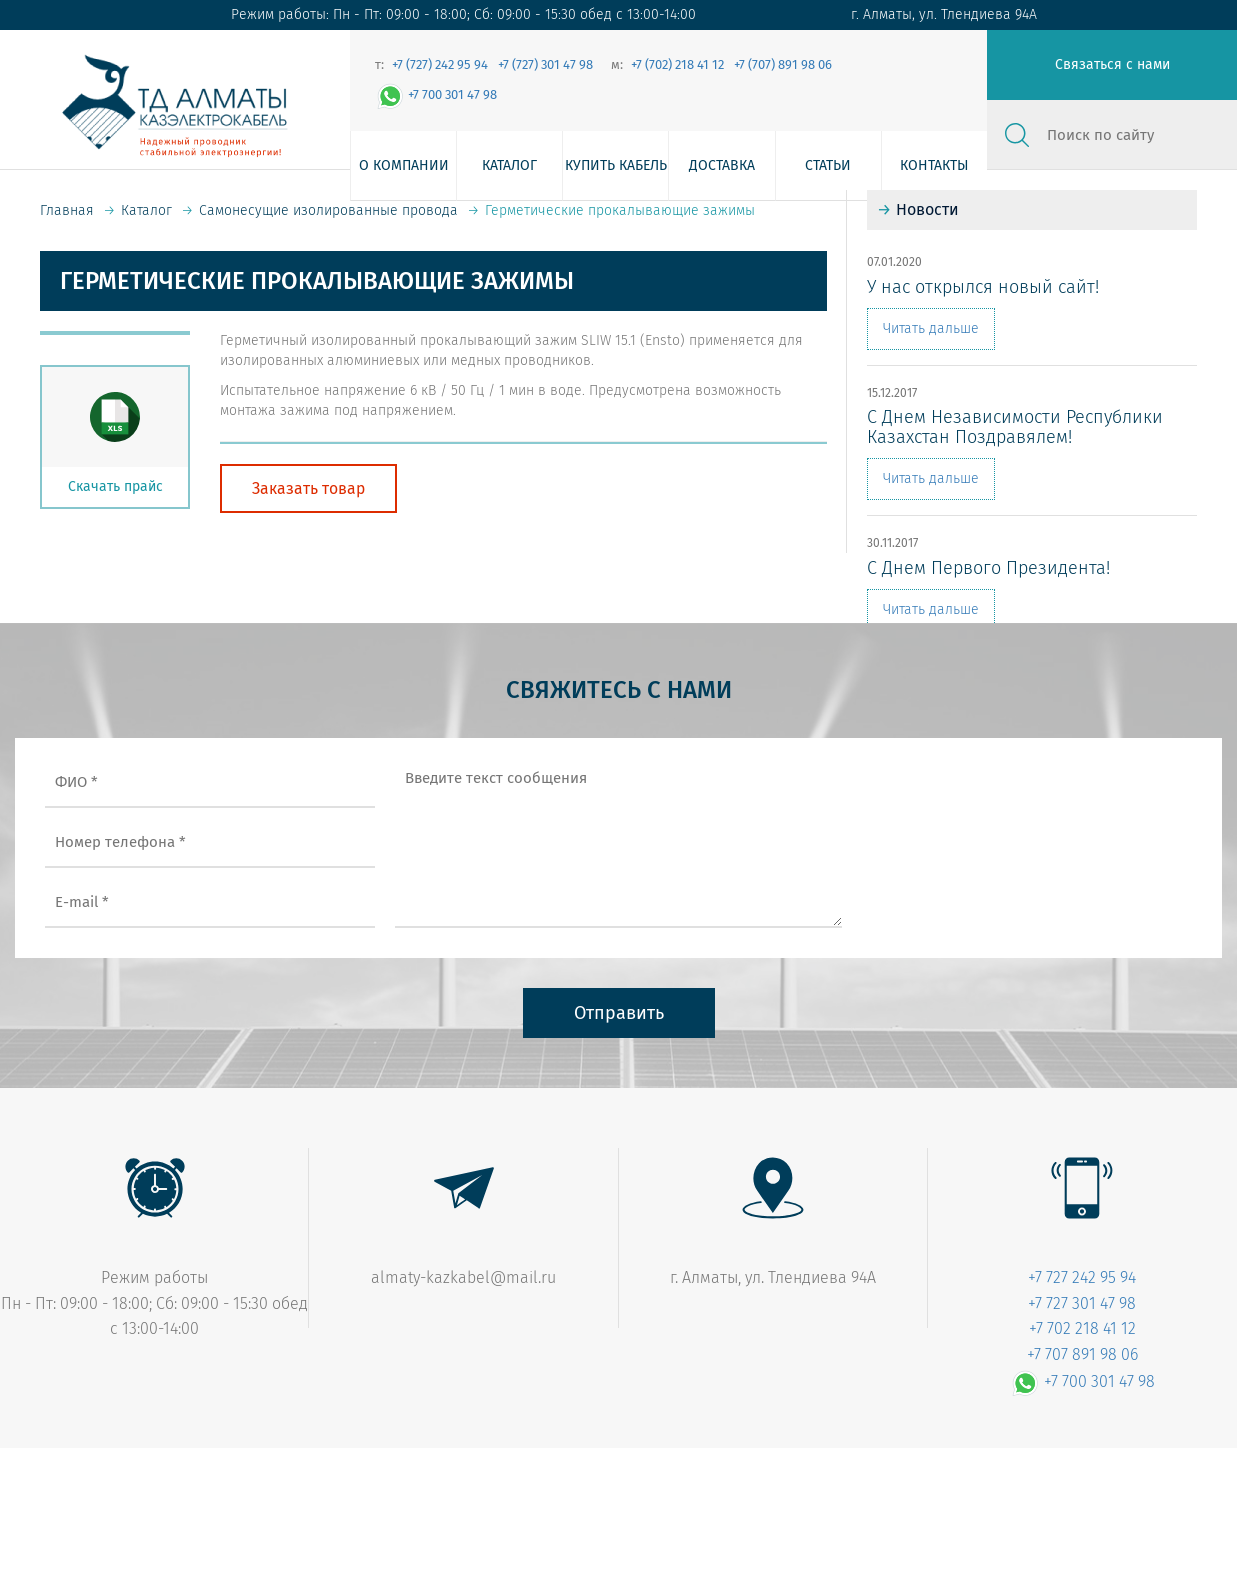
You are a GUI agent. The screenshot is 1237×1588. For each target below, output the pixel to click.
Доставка (722, 165)
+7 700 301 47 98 (436, 94)
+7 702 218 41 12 (1082, 1328)
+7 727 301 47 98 (1082, 1303)
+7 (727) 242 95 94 (440, 64)
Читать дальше (931, 328)
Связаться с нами (1112, 64)
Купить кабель (616, 165)
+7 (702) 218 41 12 (677, 64)
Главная (67, 210)
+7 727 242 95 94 (1082, 1277)
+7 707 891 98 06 (1082, 1354)
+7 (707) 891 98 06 (783, 64)
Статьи (828, 165)
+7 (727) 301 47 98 (545, 64)
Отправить (619, 1013)
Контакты (934, 165)
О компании (404, 165)
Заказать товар (308, 488)
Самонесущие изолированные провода (328, 210)
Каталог (509, 165)
